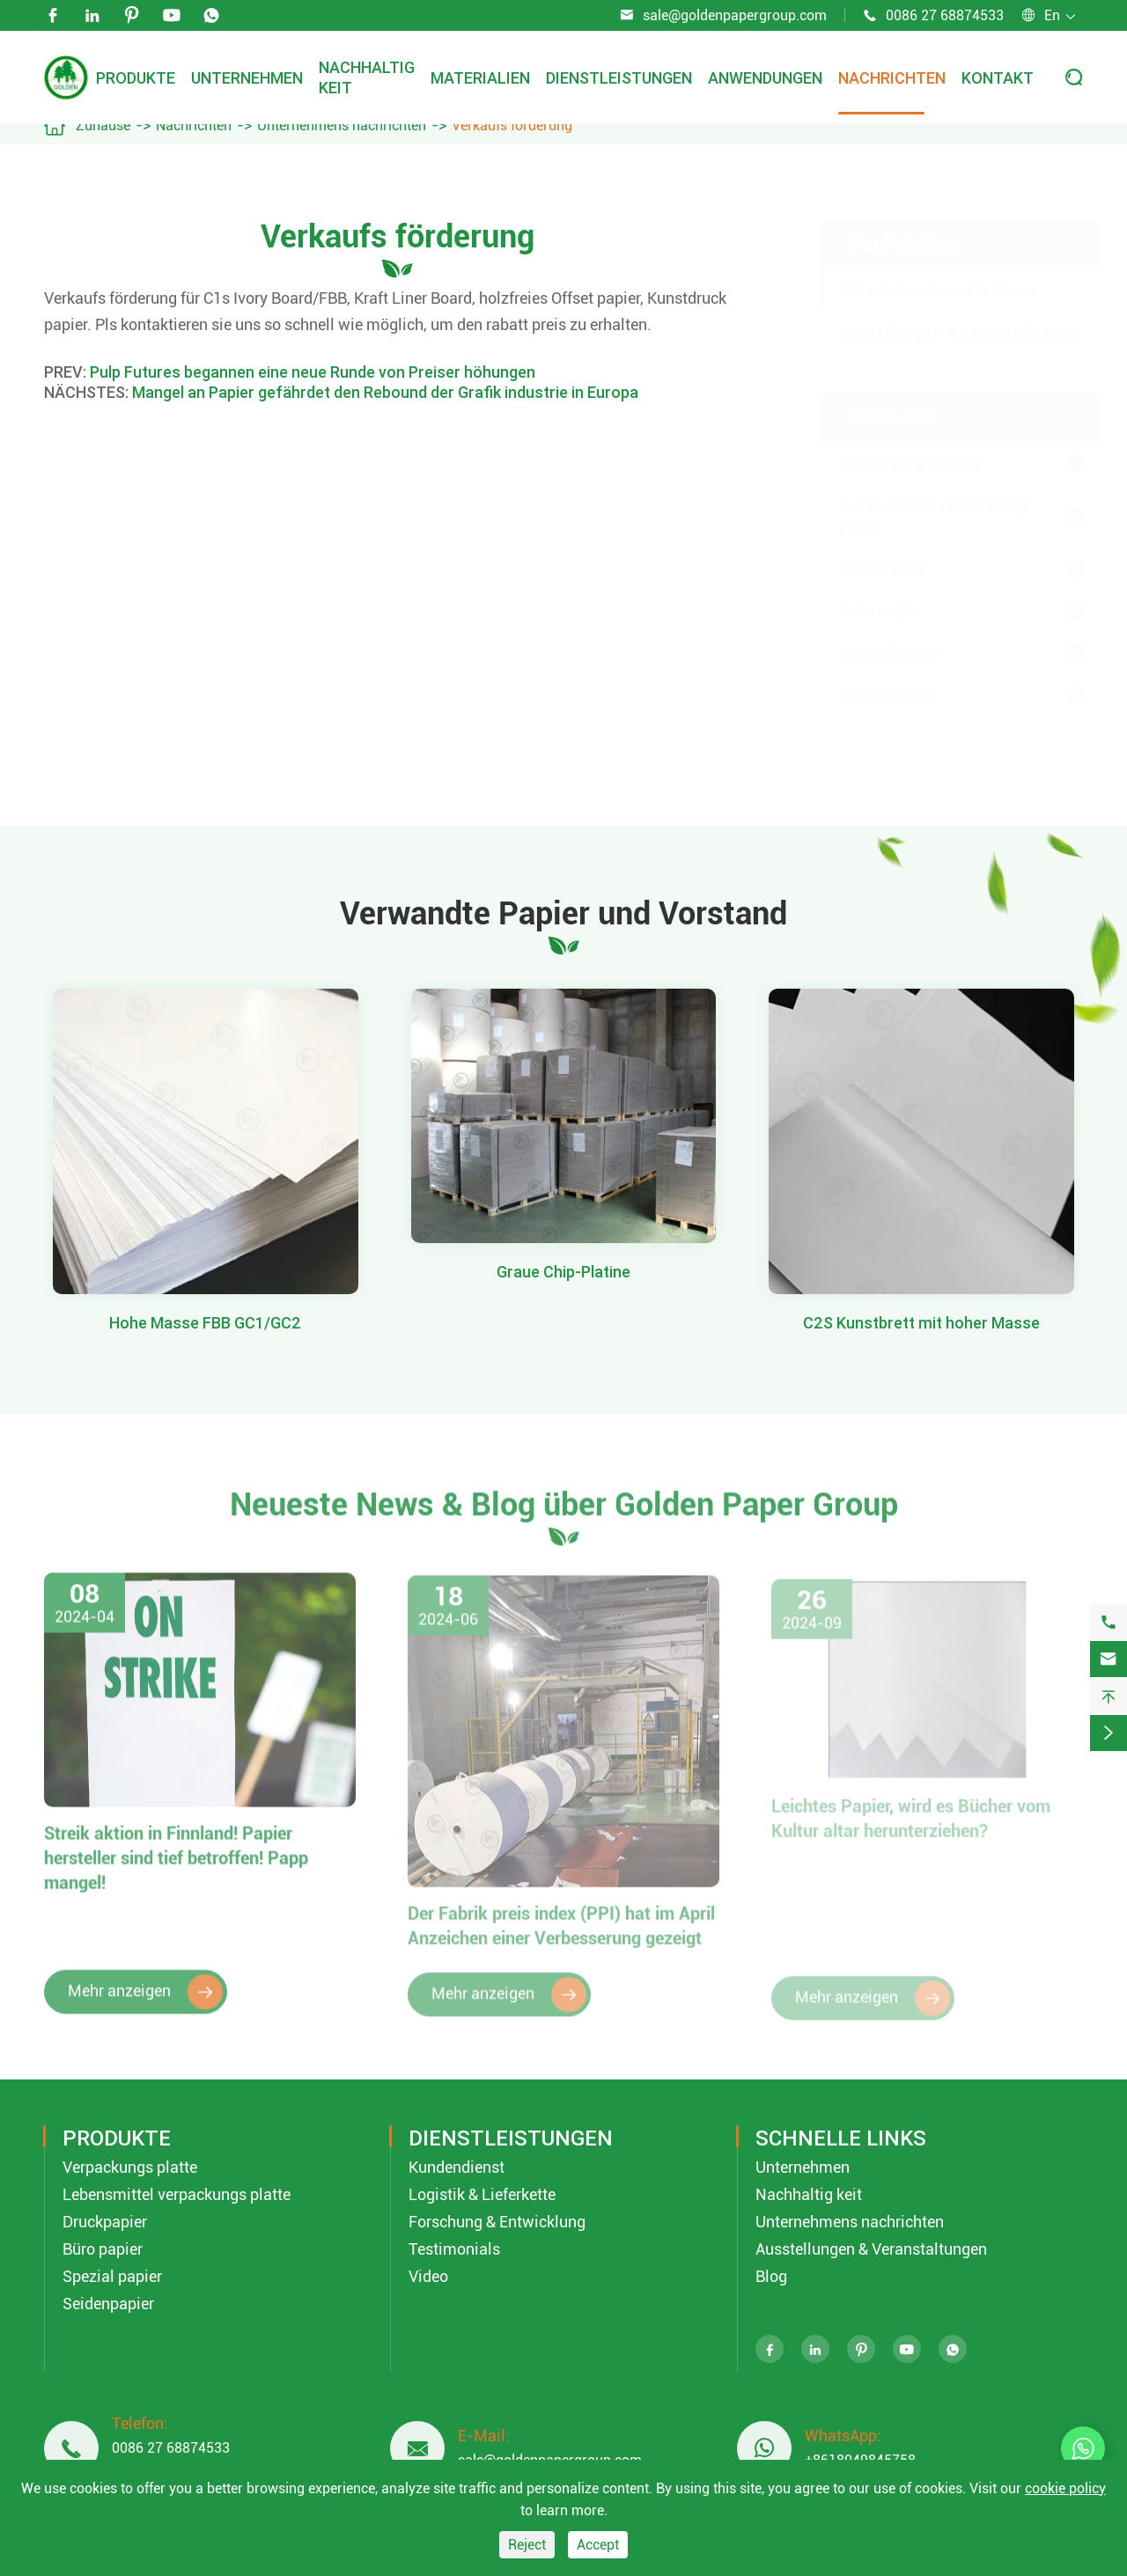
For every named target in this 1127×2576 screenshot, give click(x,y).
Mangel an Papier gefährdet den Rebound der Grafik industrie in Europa (385, 392)
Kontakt (997, 78)
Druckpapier (865, 568)
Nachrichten (892, 78)
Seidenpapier (869, 695)
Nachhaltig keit (808, 2194)
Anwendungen (765, 78)
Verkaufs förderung (512, 125)
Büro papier (863, 610)
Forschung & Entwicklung (497, 2221)
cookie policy (1065, 2488)
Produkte (135, 78)
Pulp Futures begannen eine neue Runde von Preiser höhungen (312, 372)
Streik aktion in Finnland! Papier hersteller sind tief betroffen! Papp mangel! (176, 1869)
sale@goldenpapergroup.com (735, 15)
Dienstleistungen (619, 78)
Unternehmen (247, 78)
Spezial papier (872, 653)
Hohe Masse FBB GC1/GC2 (205, 1323)
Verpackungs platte (892, 463)
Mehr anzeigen (145, 2002)
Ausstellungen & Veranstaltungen (943, 332)
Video (428, 2276)
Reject (527, 2544)
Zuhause (103, 125)
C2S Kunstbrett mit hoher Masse (921, 1323)
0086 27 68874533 (945, 15)
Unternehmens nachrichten (341, 125)
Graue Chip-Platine (563, 1272)
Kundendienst (457, 2167)
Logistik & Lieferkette (482, 2194)
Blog (771, 2276)
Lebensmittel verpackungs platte (917, 516)
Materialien (480, 78)
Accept (598, 2544)
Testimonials (454, 2249)
